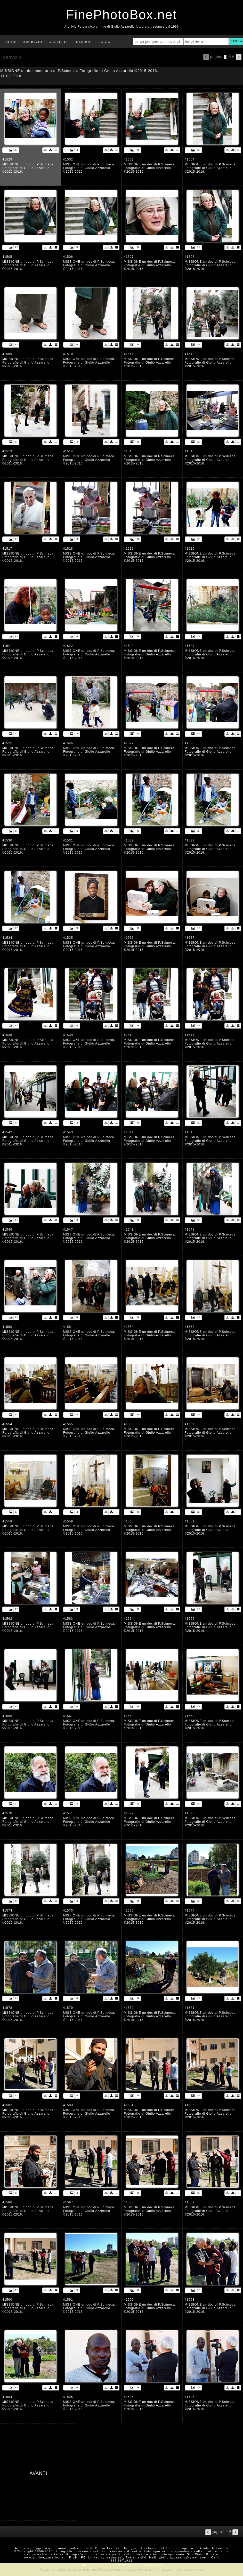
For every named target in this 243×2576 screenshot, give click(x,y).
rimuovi (178, 2569)
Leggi (147, 2569)
